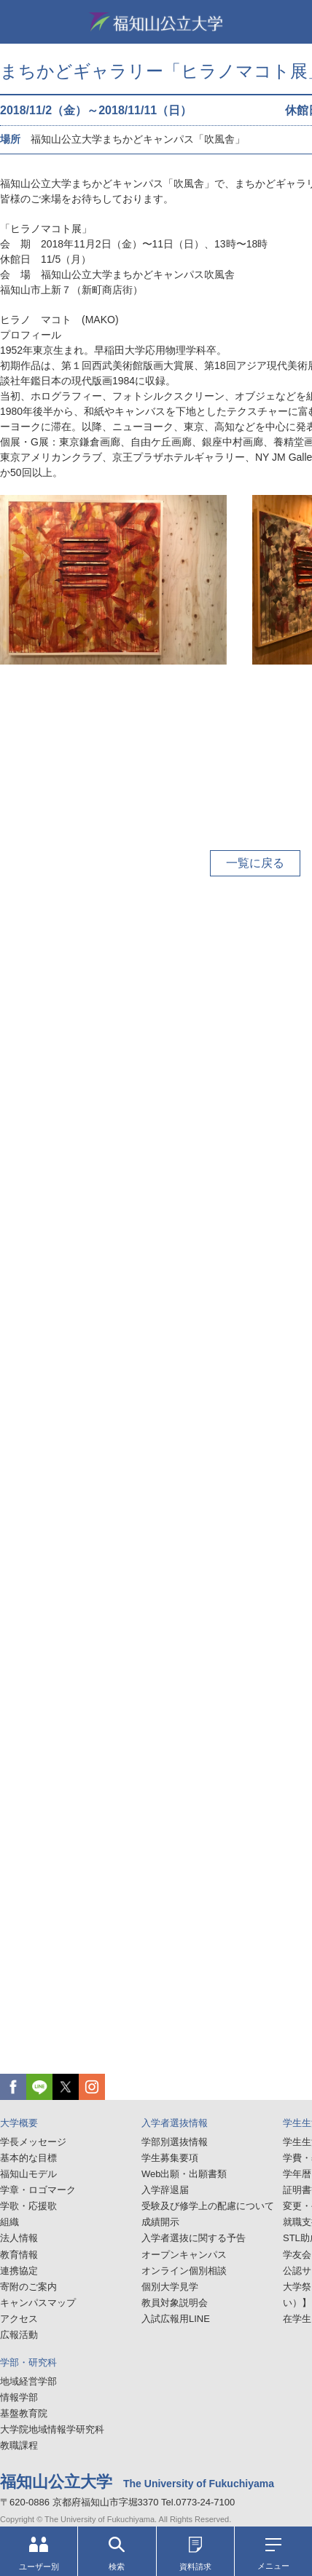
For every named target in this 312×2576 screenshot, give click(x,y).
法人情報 (19, 2237)
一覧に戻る (255, 863)
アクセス (19, 2318)
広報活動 (19, 2334)
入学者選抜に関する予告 (193, 2237)
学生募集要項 (169, 2157)
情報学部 (19, 2397)
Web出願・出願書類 (184, 2173)
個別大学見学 (169, 2286)
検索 (116, 2554)
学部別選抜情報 (174, 2141)
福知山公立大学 (156, 21)
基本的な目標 (28, 2157)
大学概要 (19, 2122)
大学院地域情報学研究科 (52, 2429)
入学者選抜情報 (174, 2122)
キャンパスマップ (38, 2302)
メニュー (273, 2554)
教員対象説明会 (174, 2302)
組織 (9, 2221)
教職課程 (19, 2445)
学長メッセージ (33, 2141)
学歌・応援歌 (28, 2205)
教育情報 (19, 2254)
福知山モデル (28, 2173)
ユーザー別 (39, 2554)
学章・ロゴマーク (38, 2189)
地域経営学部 (28, 2381)
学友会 (297, 2254)
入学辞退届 (165, 2189)
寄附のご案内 (28, 2286)
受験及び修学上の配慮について (207, 2205)
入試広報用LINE (175, 2318)
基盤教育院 (23, 2413)
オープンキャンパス (184, 2254)
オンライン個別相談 (184, 2270)
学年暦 (297, 2173)
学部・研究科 (28, 2362)
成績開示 (160, 2221)
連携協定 (19, 2270)
